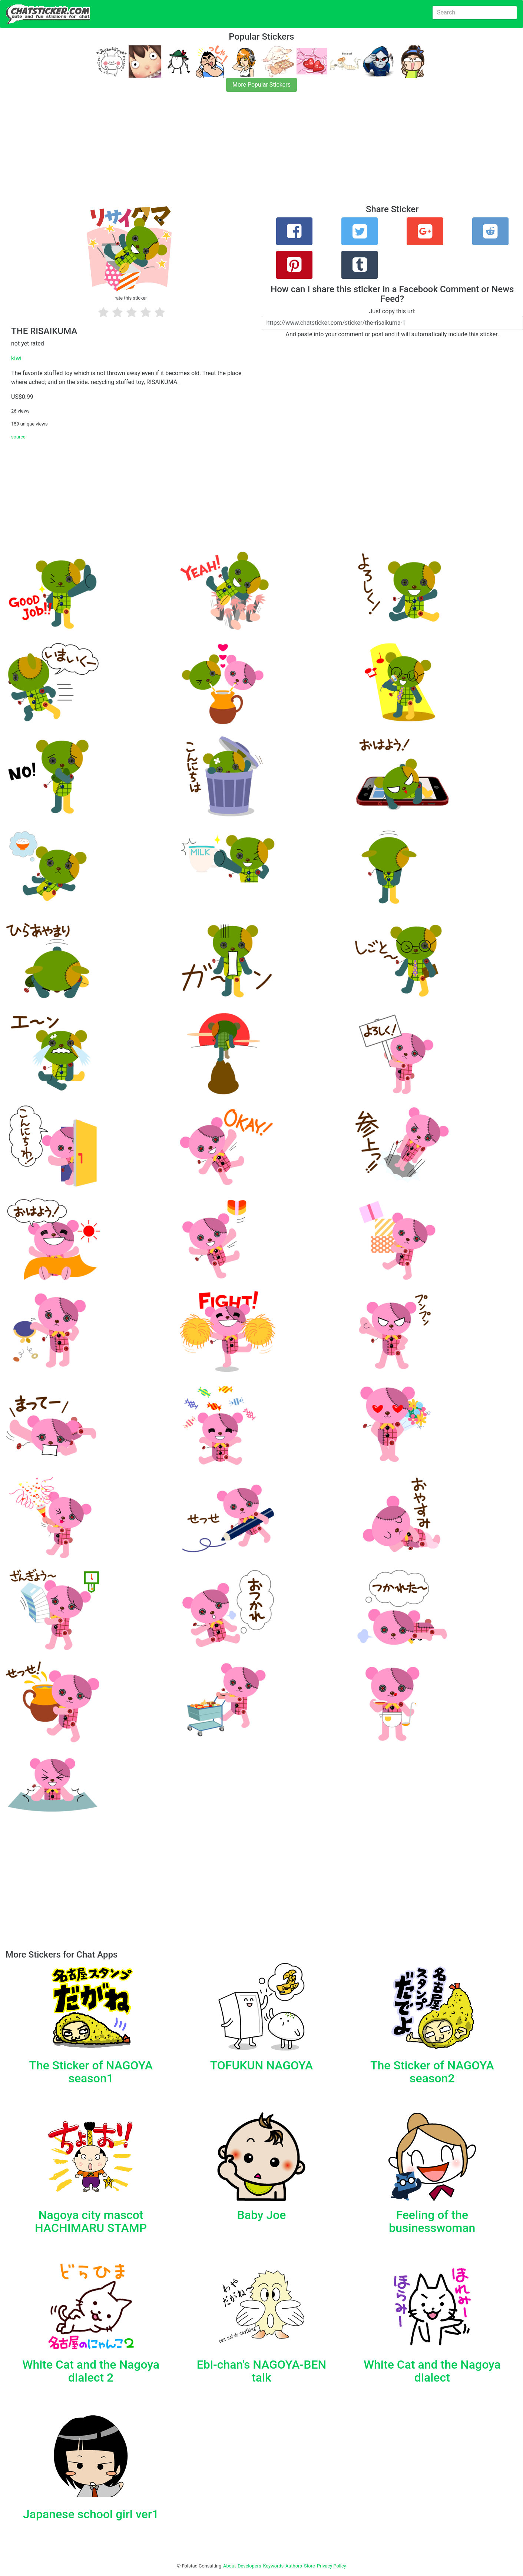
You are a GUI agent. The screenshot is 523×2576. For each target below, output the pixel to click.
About (229, 2566)
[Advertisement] (222, 152)
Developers (249, 2566)
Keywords (273, 2566)
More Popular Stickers (261, 84)
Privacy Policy (331, 2566)
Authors (293, 2566)
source (18, 437)
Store (309, 2566)
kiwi (16, 358)
